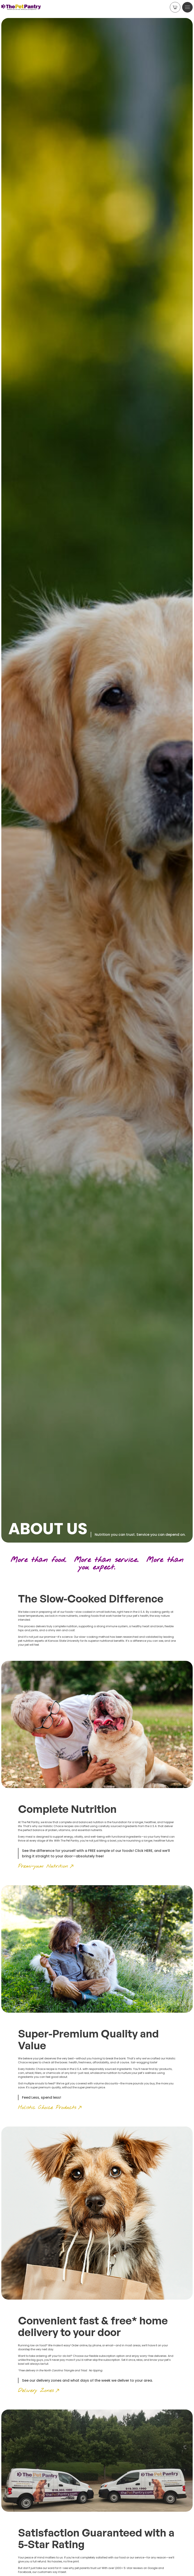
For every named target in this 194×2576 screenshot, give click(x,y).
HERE (148, 1850)
